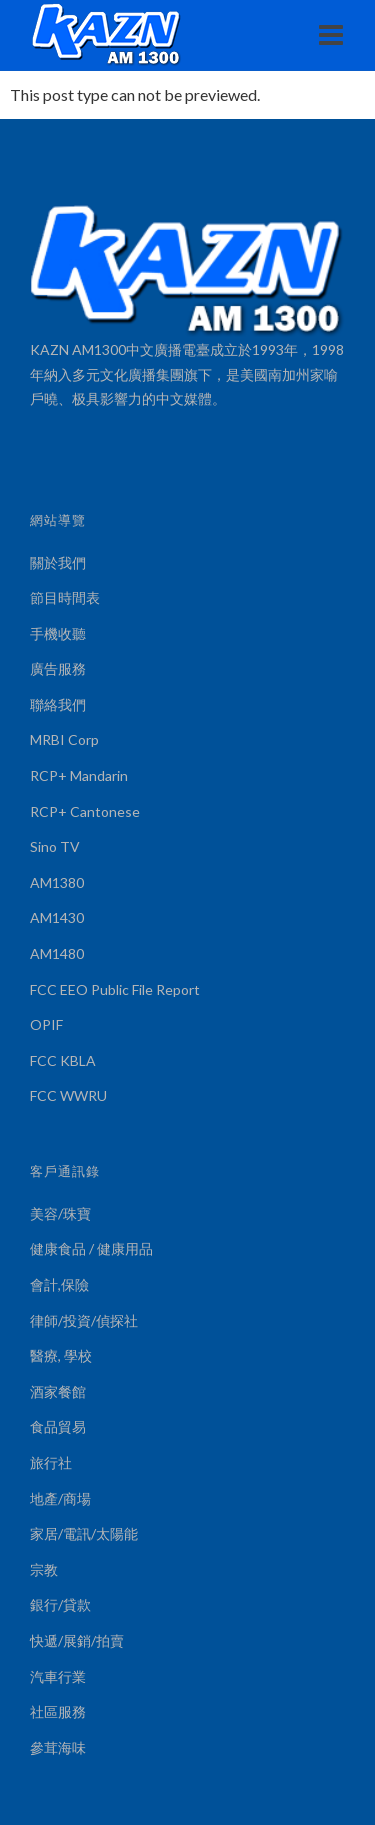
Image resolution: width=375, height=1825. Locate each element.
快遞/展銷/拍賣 (77, 1640)
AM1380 (57, 882)
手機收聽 (58, 633)
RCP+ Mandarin (79, 775)
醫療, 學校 (61, 1355)
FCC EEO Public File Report (115, 989)
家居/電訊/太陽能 (84, 1533)
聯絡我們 (58, 704)
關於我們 (58, 562)
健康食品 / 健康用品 (91, 1248)
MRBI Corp (64, 739)
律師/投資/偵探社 (84, 1320)
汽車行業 (58, 1676)
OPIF (46, 1024)
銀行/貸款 (60, 1604)
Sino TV (55, 846)
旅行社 (51, 1462)
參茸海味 (58, 1747)
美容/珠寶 (60, 1213)
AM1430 (57, 917)
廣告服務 (58, 668)
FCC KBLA (63, 1060)
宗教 (44, 1569)
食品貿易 (58, 1426)
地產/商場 (60, 1498)
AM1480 (57, 953)
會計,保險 (59, 1284)
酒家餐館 (58, 1391)
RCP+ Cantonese (85, 811)
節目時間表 (65, 597)
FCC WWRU (68, 1095)
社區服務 (58, 1711)
